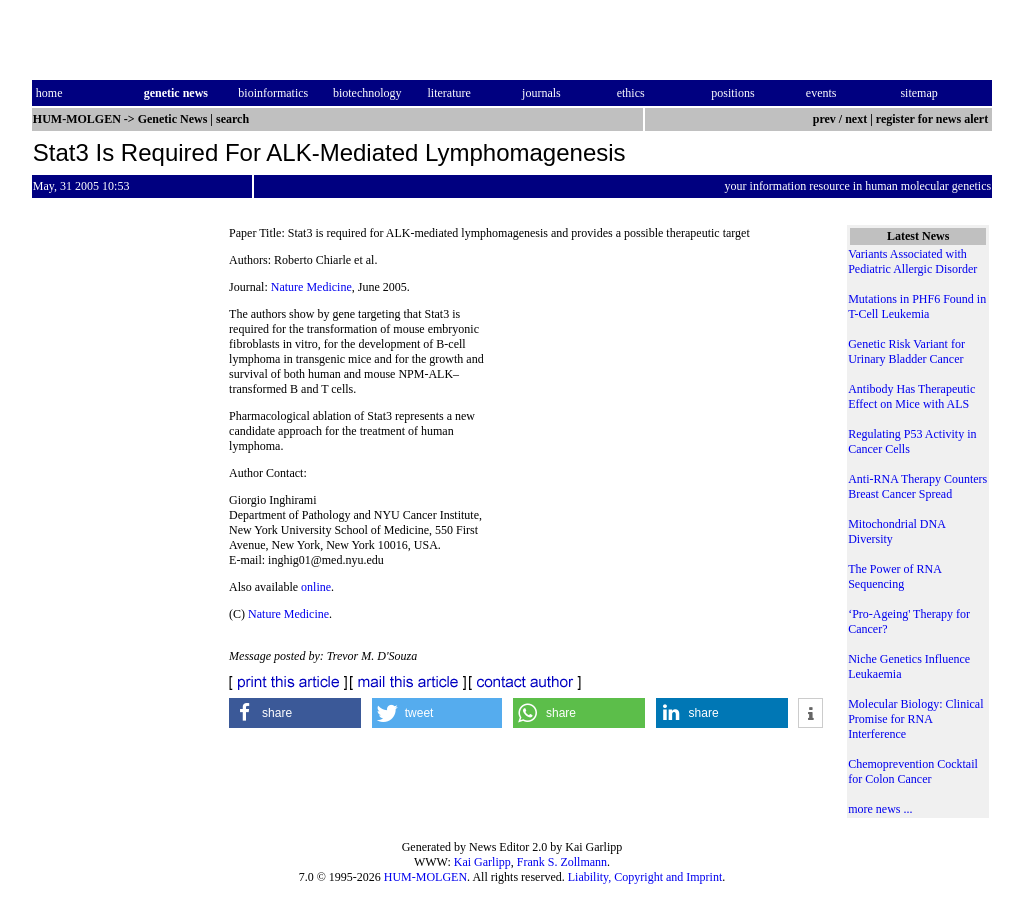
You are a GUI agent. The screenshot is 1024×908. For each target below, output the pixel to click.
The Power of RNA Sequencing (894, 576)
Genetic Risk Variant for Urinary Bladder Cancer (906, 351)
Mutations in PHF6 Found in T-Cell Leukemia (917, 306)
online (316, 587)
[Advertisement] (661, 390)
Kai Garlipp (482, 862)
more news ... (880, 809)
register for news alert (933, 119)
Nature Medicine (311, 287)
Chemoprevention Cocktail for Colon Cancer (913, 771)
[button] (295, 713)
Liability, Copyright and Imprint (645, 877)
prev (824, 119)
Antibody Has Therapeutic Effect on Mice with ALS (911, 396)
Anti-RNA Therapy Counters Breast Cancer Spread (917, 486)
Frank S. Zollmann (562, 862)
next (856, 119)
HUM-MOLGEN (425, 877)
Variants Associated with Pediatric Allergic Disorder (912, 261)
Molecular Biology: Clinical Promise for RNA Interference (915, 719)
